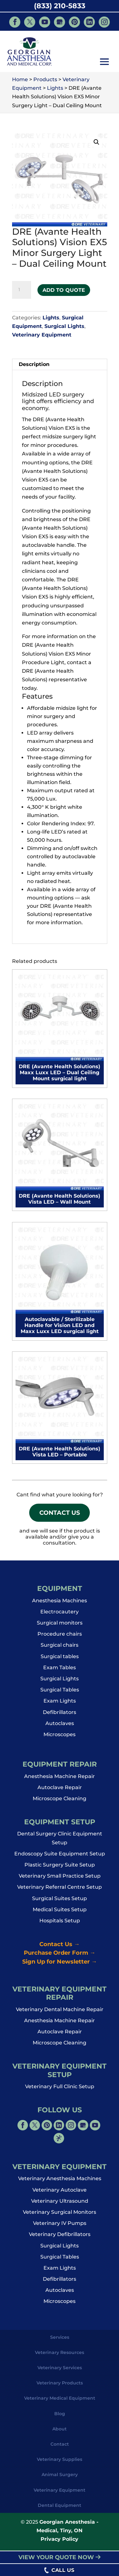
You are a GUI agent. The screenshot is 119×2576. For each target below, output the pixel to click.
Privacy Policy (59, 2543)
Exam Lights (59, 1705)
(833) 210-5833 (59, 6)
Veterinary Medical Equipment (59, 2402)
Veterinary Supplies (59, 2463)
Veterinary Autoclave (59, 2194)
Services (59, 2341)
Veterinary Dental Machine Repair (59, 2013)
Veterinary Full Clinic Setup (59, 2090)
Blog (59, 2417)
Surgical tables (60, 1660)
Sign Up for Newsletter (59, 1965)
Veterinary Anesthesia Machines (59, 2182)
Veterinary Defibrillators (59, 2238)
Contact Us (59, 1514)
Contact (59, 2448)
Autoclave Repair (59, 1791)
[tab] (60, 364)
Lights (51, 318)
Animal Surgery (60, 2478)
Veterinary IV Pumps (59, 2227)
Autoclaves (59, 1727)
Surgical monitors (60, 1627)
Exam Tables (59, 1671)
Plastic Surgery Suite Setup (59, 1869)
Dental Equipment (59, 2509)
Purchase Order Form (60, 1956)
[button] (104, 62)
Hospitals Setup (59, 1924)
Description (34, 364)
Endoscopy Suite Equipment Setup (59, 1857)
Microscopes (59, 1738)
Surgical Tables (59, 1693)
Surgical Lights (64, 326)
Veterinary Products (59, 2387)
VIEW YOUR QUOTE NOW (59, 2557)
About (59, 2432)
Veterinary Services (59, 2371)
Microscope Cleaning (59, 1802)
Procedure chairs (59, 1638)
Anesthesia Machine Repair (59, 1780)
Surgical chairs (59, 1649)
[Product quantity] (21, 290)
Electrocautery (59, 1615)
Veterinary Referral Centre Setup (59, 1891)
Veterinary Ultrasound (59, 2205)
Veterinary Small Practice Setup (60, 1880)
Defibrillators (59, 1716)
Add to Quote (64, 290)
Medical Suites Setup (60, 1913)
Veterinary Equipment (41, 335)
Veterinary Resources (59, 2356)
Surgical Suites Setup (59, 1902)
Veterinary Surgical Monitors (59, 2216)
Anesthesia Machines (59, 1604)
